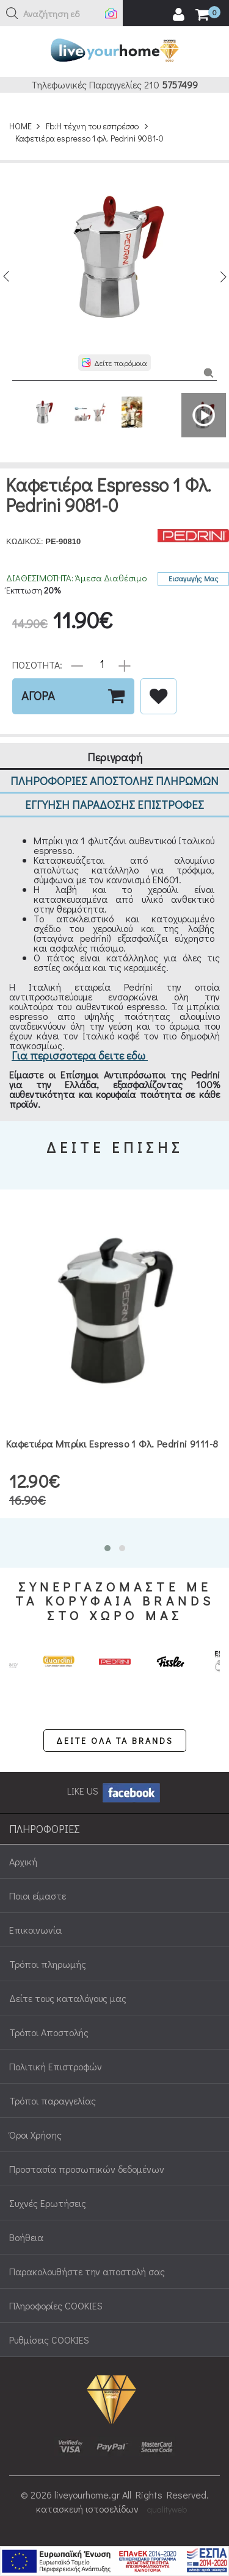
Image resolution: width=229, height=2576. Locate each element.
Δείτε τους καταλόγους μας (67, 1998)
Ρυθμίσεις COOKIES (49, 2339)
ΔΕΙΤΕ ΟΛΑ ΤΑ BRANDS (114, 1740)
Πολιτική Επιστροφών (55, 2066)
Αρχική (23, 1861)
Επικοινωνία (35, 1929)
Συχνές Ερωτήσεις (47, 2203)
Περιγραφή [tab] (114, 756)
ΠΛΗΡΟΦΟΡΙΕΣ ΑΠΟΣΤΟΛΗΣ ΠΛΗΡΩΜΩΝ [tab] (114, 780)
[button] (12, 13)
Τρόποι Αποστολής (49, 2032)
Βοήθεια (26, 2237)
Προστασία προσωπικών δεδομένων (86, 2168)
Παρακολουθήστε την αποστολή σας (87, 2271)
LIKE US (114, 1790)
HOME (20, 126)
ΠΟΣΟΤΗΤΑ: (37, 664)
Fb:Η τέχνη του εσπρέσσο (92, 126)
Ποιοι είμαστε (37, 1895)
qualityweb (167, 2509)
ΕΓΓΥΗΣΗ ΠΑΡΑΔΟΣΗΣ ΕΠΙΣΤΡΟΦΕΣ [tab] (114, 804)
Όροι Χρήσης (35, 2134)
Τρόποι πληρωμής (47, 1963)
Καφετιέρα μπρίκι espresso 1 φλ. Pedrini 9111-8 (112, 1443)
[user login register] (178, 14)
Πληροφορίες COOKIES (56, 2305)
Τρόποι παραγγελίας (52, 2100)
